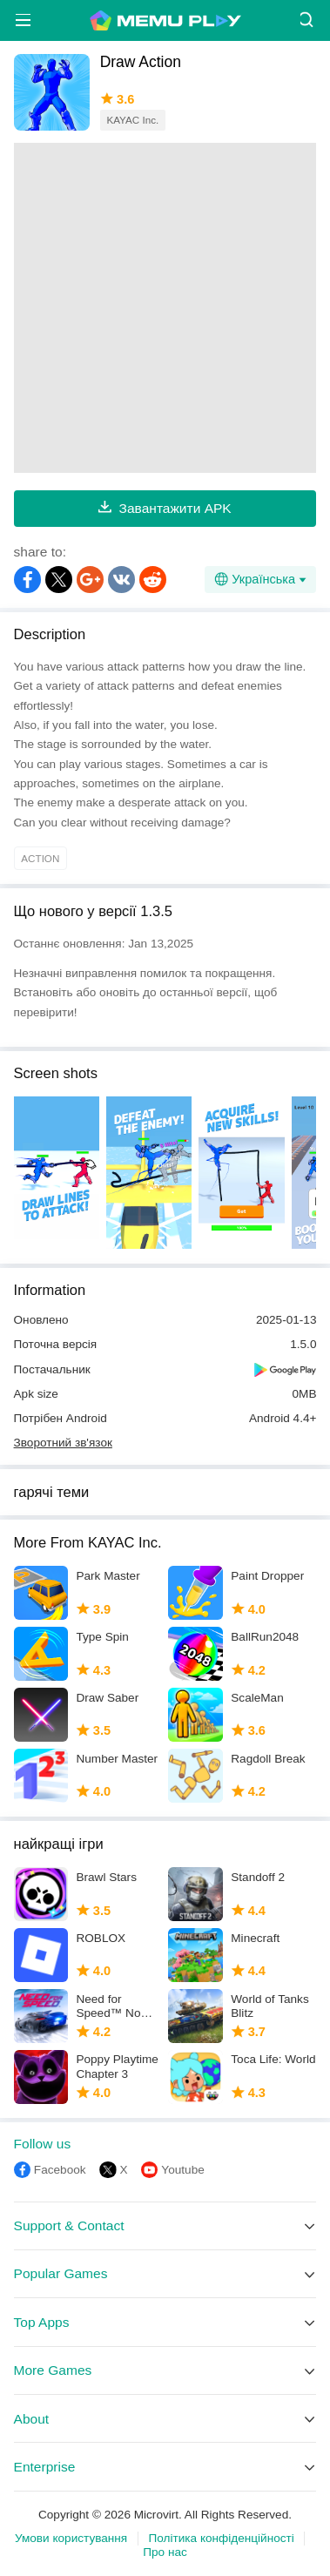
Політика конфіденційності (221, 2538)
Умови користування (71, 2538)
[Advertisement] (165, 308)
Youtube (182, 2169)
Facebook (60, 2169)
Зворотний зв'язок (63, 1442)
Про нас (165, 2552)
